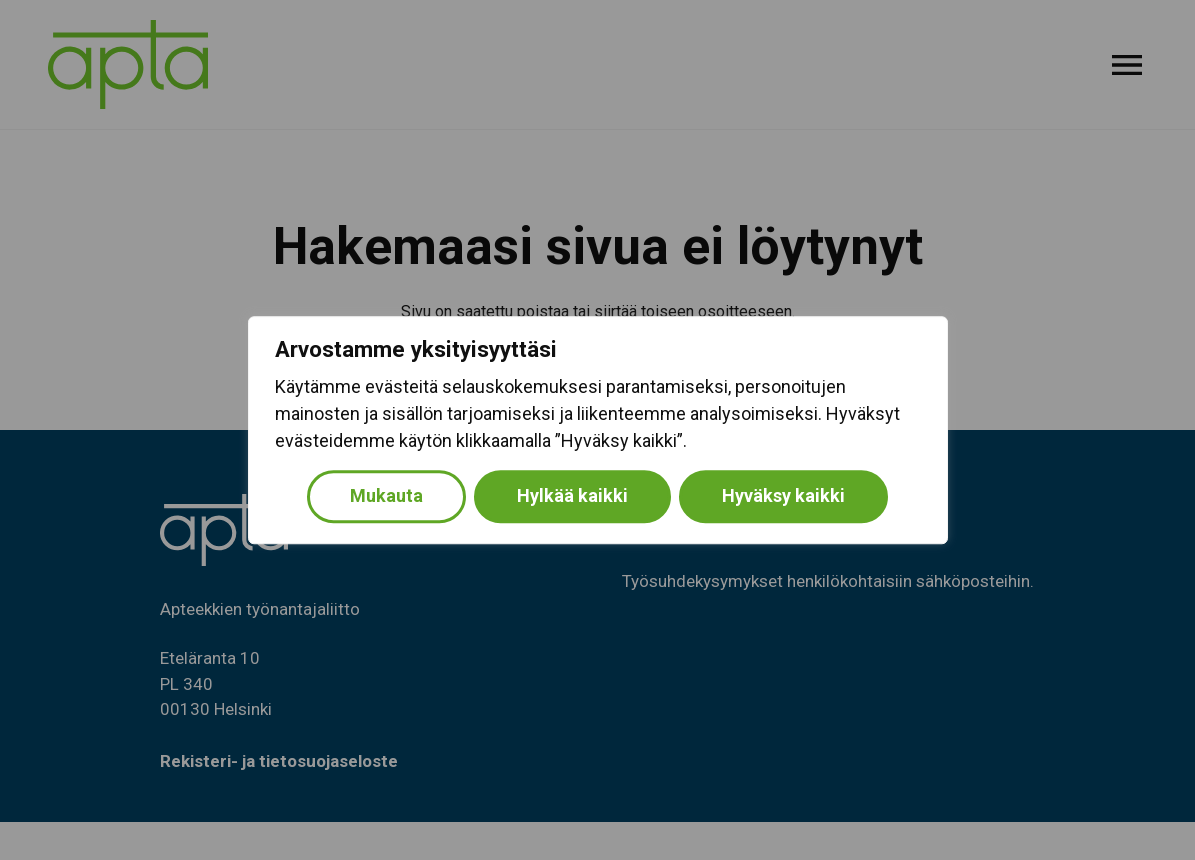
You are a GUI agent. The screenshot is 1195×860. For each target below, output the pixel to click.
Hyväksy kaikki (783, 495)
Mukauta (386, 495)
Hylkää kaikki (572, 495)
